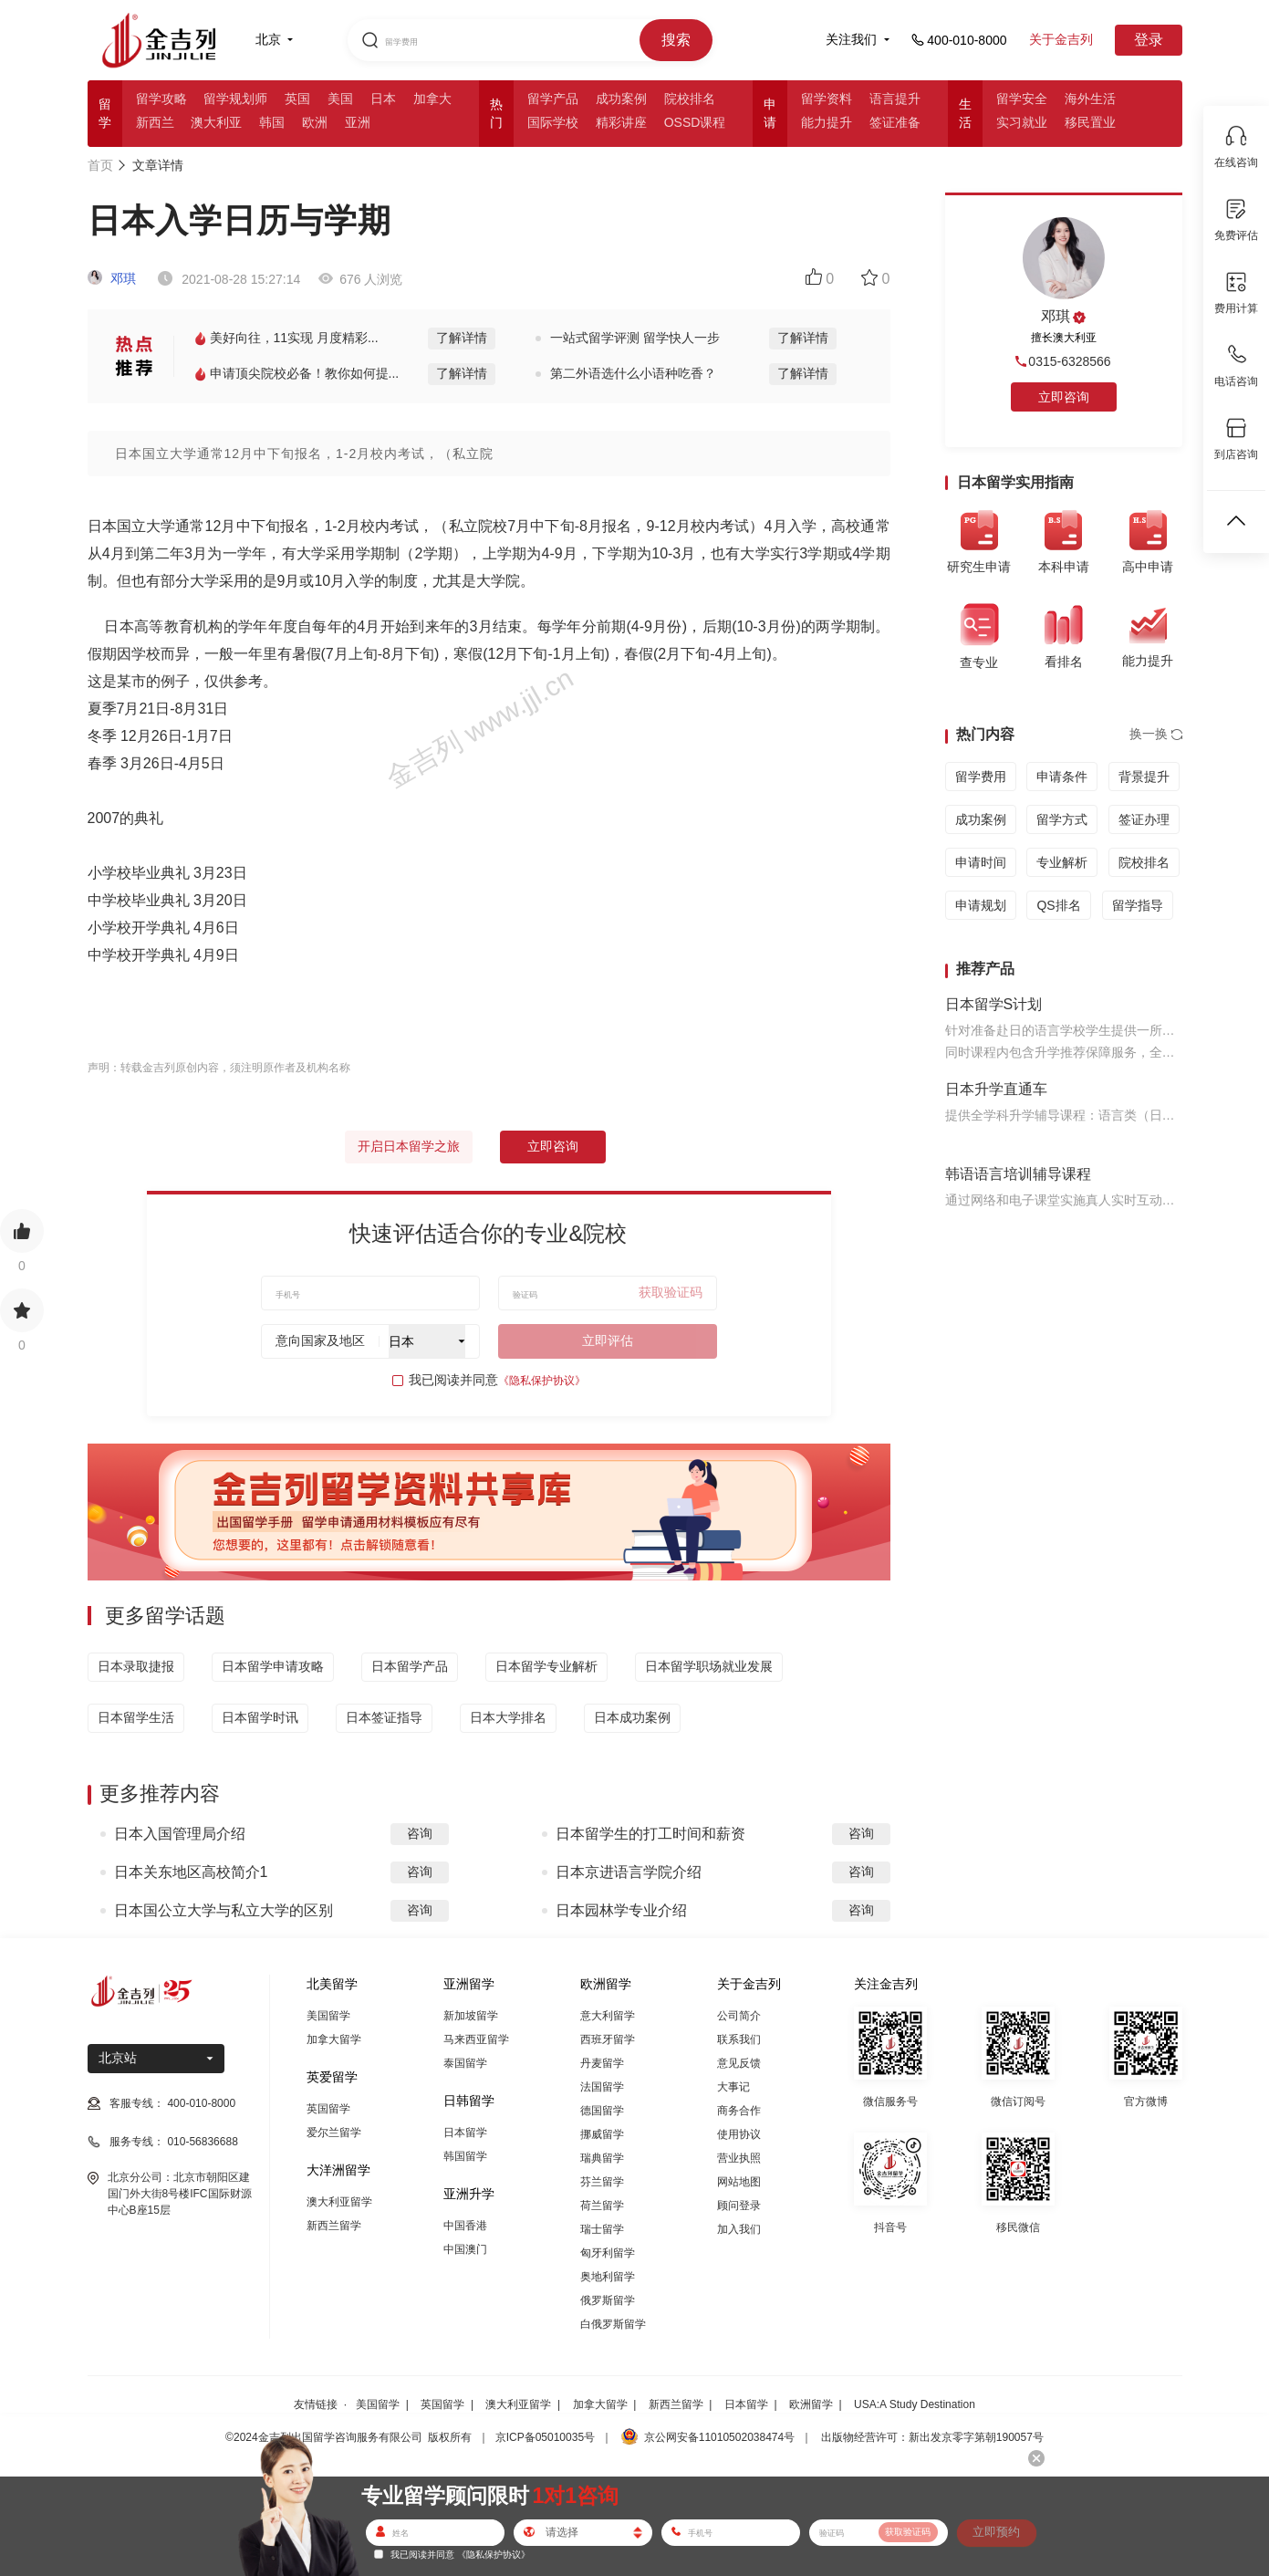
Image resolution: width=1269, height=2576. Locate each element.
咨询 (419, 1833)
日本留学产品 (409, 1666)
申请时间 (980, 862)
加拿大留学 (334, 2039)
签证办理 (1144, 819)
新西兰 (155, 122)
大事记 (733, 2087)
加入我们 (739, 2229)
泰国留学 (465, 2063)
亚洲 (357, 122)
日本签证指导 (384, 1717)
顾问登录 (739, 2205)
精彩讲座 (621, 122)
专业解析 (1061, 862)
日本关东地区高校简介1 (191, 1872)
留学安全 (1021, 98)
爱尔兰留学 (334, 2132)
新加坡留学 (470, 2015)
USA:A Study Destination (914, 2404)
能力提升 (826, 122)
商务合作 (739, 2110)
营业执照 (739, 2158)
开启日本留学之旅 (409, 1146)
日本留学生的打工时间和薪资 (650, 1833)
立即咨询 (552, 1146)
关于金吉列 (1061, 39)
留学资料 (826, 98)
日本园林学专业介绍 (621, 1910)
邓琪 (112, 278)
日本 (383, 98)
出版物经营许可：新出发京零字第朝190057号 (932, 2437)
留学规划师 (235, 98)
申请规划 (980, 905)
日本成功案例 (632, 1717)
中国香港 (465, 2225)
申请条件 (1061, 776)
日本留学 (465, 2132)
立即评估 (607, 1340)
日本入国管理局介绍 (179, 1833)
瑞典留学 (602, 2158)
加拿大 (432, 98)
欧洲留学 (811, 2404)
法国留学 (602, 2087)
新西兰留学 (334, 2225)
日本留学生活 (136, 1717)
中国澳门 (465, 2249)
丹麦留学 (602, 2063)
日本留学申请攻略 (273, 1666)
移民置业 (1090, 122)
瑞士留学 (602, 2229)
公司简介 (739, 2015)
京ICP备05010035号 (545, 2437)
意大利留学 (607, 2015)
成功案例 (621, 98)
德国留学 (602, 2110)
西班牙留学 (607, 2039)
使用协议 (739, 2134)
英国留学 (328, 2108)
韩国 (272, 122)
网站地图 (739, 2181)
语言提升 (895, 98)
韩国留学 (465, 2156)
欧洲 (315, 122)
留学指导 (1137, 905)
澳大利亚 (216, 122)
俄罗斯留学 (607, 2300)
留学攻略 (161, 98)
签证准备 (895, 122)
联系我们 (739, 2039)
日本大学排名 (508, 1717)
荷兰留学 (602, 2205)
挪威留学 (602, 2134)
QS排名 (1058, 905)
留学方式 (1061, 819)
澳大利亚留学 (339, 2201)
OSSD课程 (695, 122)
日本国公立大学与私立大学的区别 (223, 1910)
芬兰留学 (602, 2181)
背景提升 (1144, 776)
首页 (100, 165)
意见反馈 (739, 2063)
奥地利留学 (607, 2276)
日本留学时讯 (260, 1717)
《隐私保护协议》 (542, 1380)
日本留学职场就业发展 (709, 1666)
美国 (340, 98)
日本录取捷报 (136, 1666)
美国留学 (328, 2015)
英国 (297, 98)
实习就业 (1021, 122)
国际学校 (552, 122)
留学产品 (552, 98)
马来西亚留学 (476, 2039)
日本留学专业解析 (546, 1666)
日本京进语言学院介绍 (629, 1872)
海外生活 (1090, 98)
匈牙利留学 (607, 2253)
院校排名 (689, 98)
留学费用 (980, 776)
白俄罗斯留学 (613, 2324)
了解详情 (461, 337)
